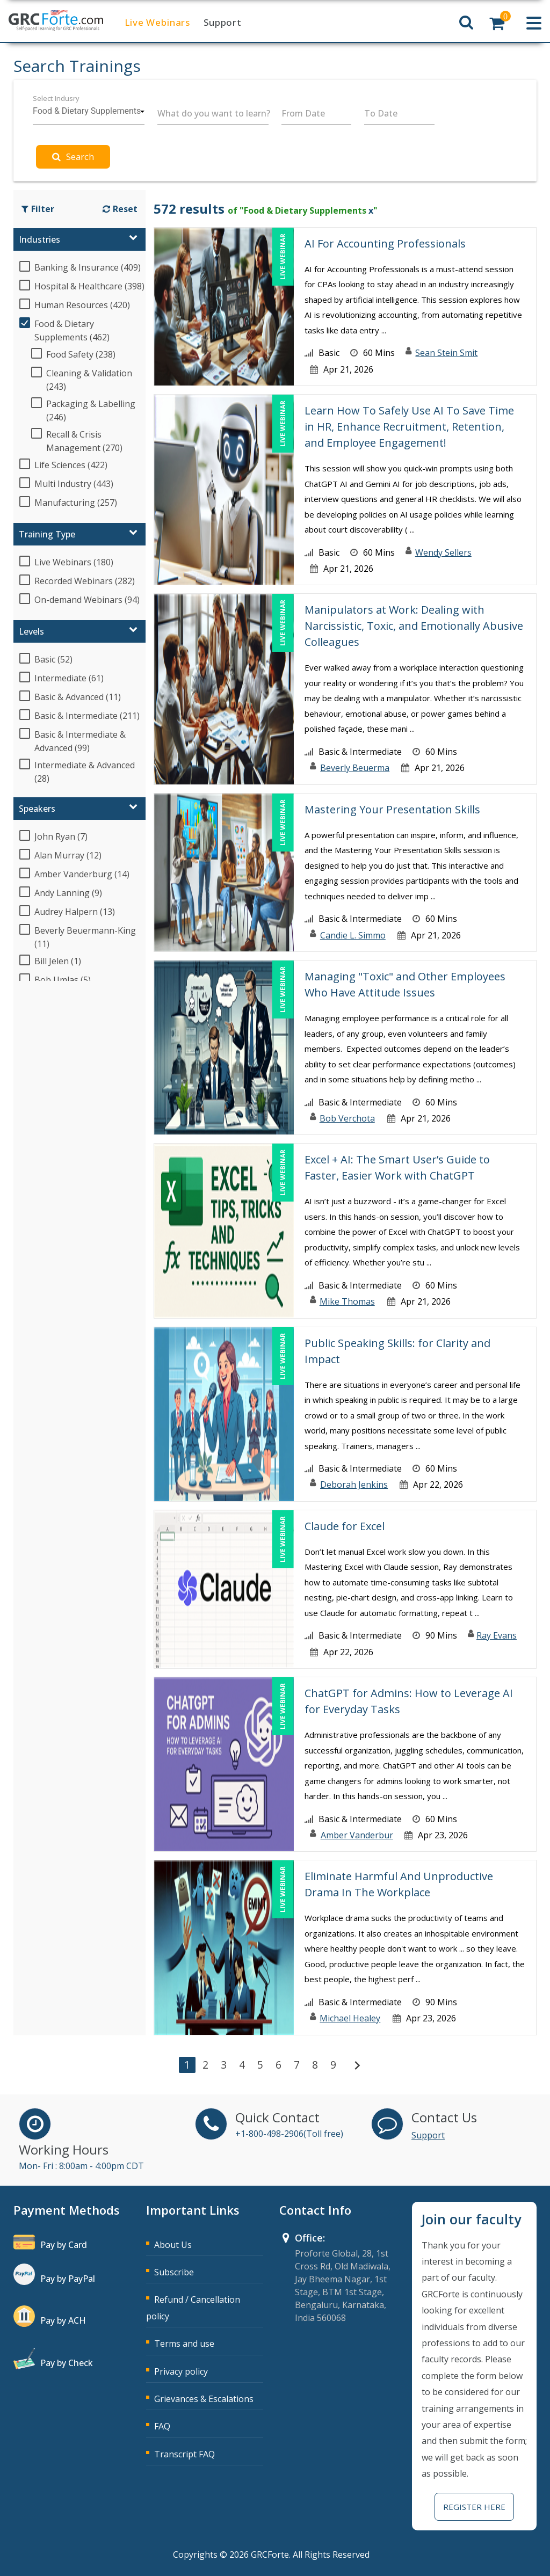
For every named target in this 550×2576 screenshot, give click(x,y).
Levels (31, 631)
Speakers (37, 808)
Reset (120, 209)
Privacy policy (181, 2371)
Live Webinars (157, 22)
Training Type (47, 534)
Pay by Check (66, 2363)
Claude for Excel (345, 1526)
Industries (39, 239)
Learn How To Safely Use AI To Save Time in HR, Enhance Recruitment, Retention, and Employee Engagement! (409, 426)
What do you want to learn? (213, 113)
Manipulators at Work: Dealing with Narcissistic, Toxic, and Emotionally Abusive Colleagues (414, 625)
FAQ (162, 2426)
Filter (37, 209)
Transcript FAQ (184, 2454)
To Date (380, 113)
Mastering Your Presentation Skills (392, 809)
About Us (173, 2245)
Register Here (474, 2506)
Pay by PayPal (67, 2278)
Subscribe (174, 2272)
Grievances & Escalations (204, 2399)
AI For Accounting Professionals (385, 243)
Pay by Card (63, 2245)
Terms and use (184, 2343)
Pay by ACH (63, 2320)
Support (223, 22)
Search (73, 156)
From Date (303, 113)
